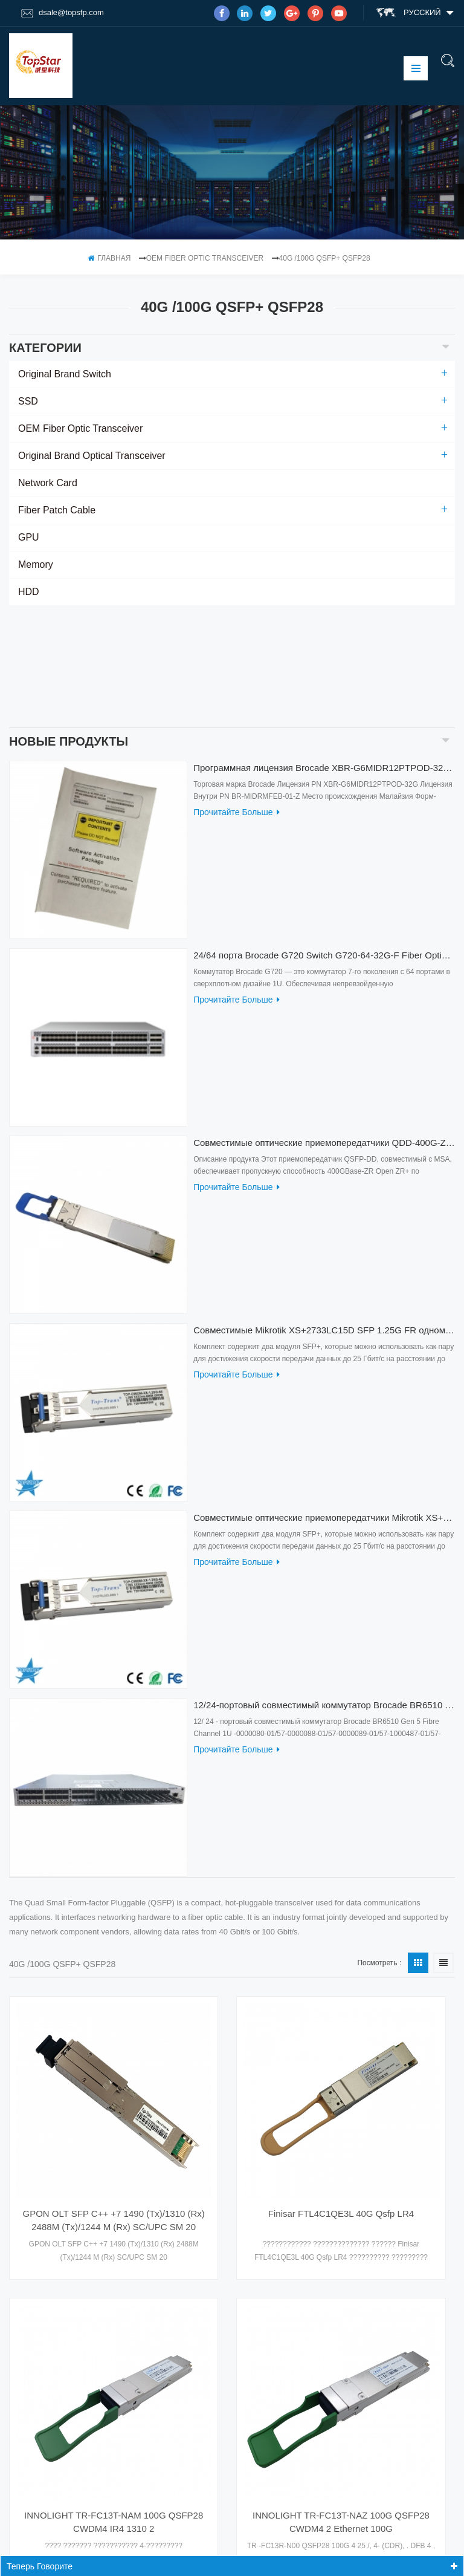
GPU (28, 537)
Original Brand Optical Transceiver (92, 455)
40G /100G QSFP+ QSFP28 (324, 258)
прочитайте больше (236, 690)
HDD (28, 592)
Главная (109, 258)
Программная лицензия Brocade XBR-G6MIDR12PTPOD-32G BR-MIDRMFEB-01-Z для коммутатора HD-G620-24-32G (324, 646)
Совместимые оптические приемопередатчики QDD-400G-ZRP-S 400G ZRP (324, 1021)
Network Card (47, 483)
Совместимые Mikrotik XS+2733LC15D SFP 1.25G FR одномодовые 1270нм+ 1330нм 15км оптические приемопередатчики (324, 1209)
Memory (35, 564)
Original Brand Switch (64, 374)
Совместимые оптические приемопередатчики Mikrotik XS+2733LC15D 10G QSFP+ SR (324, 1396)
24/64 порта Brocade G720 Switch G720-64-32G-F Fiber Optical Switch (324, 834)
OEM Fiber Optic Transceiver (204, 258)
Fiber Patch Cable (56, 510)
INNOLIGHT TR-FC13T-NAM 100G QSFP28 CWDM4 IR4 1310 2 (113, 2410)
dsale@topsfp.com (62, 13)
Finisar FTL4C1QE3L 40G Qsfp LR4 (341, 2101)
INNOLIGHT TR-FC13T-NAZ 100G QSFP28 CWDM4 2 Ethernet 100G (341, 2410)
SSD (28, 401)
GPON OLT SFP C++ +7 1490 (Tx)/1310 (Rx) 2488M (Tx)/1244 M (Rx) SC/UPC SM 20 (113, 2108)
